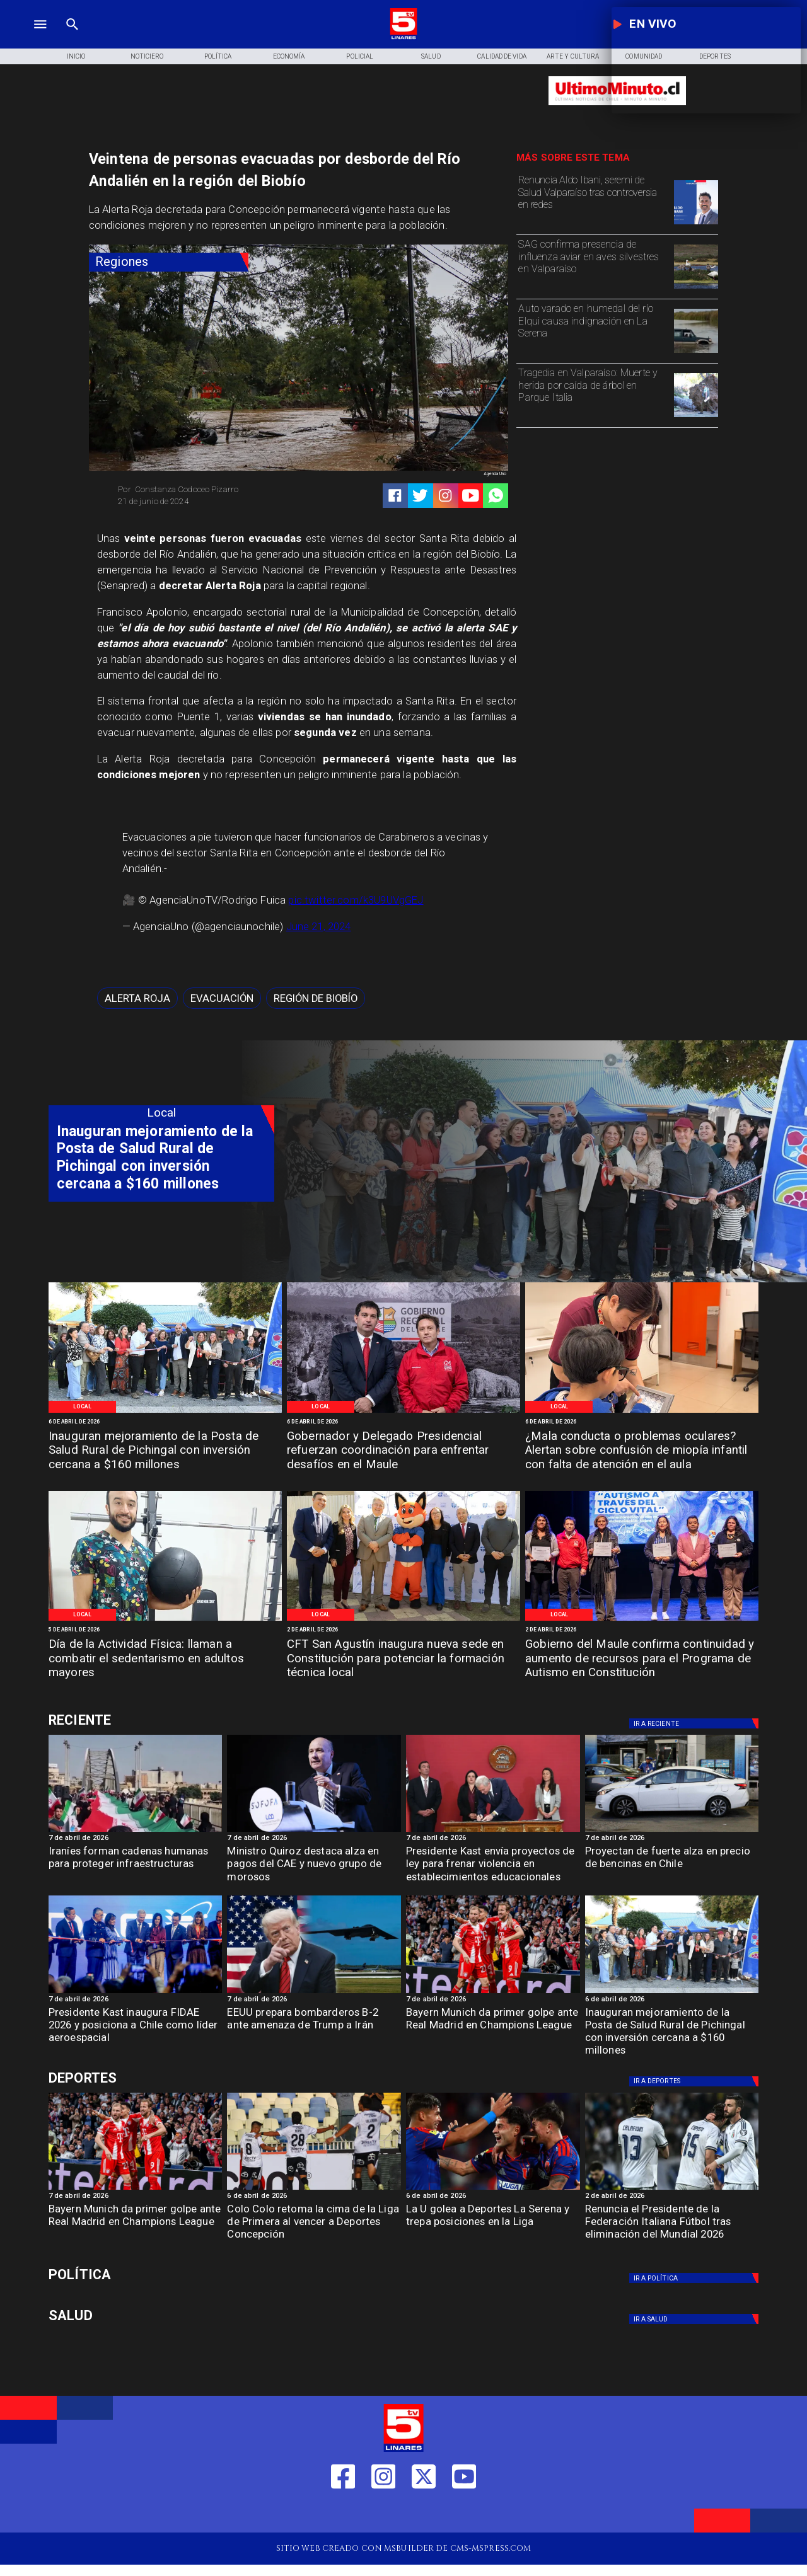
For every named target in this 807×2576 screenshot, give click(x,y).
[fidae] (136, 1992)
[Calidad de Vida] (502, 57)
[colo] (314, 2189)
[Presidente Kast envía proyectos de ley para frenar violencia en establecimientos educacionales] (493, 1867)
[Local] (81, 1406)
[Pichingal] (165, 1412)
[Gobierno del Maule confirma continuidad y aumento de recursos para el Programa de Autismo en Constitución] (641, 1659)
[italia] (672, 2189)
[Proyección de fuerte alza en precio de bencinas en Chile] (672, 1831)
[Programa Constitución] (641, 1620)
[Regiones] (168, 262)
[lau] (493, 2189)
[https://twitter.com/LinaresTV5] (424, 2514)
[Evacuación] (222, 997)
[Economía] (289, 57)
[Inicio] (76, 57)
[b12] (314, 1992)
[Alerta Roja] (137, 997)
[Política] (217, 57)
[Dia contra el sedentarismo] (165, 1620)
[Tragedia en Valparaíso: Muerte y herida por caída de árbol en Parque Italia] (593, 394)
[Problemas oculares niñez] (641, 1412)
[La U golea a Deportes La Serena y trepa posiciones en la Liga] (493, 2225)
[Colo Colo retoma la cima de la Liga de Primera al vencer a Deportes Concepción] (314, 2225)
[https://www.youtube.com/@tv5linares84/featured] (470, 495)
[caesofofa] (314, 1831)
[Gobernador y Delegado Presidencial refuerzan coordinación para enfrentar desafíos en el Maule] (403, 1451)
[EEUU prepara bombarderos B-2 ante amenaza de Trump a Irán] (314, 2029)
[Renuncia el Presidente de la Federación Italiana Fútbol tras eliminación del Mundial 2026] (672, 2225)
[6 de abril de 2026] (165, 1422)
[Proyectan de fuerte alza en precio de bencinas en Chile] (672, 1867)
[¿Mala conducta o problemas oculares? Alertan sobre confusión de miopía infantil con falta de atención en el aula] (641, 1451)
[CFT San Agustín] (403, 1620)
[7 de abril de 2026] (136, 1839)
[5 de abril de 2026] (165, 1630)
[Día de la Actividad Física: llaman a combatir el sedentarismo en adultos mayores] (165, 1659)
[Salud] (431, 57)
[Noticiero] (147, 57)
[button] (137, 997)
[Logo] (403, 37)
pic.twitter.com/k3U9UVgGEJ (355, 900)
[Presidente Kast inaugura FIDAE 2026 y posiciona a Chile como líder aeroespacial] (136, 2029)
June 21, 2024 (318, 927)
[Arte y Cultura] (572, 57)
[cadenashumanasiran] (136, 1831)
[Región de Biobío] (315, 997)
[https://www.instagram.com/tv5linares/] (445, 495)
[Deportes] (161, 1720)
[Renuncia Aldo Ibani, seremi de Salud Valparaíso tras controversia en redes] (593, 201)
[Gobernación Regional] (403, 1412)
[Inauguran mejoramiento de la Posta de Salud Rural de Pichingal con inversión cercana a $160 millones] (165, 1451)
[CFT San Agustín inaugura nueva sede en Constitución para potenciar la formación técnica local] (403, 1659)
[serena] (696, 352)
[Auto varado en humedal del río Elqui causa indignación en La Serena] (593, 329)
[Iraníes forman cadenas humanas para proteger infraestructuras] (136, 1867)
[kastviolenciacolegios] (493, 1831)
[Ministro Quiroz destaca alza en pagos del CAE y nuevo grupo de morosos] (314, 1867)
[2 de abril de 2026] (403, 1630)
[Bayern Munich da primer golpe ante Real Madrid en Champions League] (493, 2029)
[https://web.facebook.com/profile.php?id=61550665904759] (343, 2514)
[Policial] (360, 57)
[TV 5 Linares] (72, 37)
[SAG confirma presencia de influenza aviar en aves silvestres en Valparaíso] (593, 265)
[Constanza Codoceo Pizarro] (204, 489)
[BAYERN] (493, 1992)
